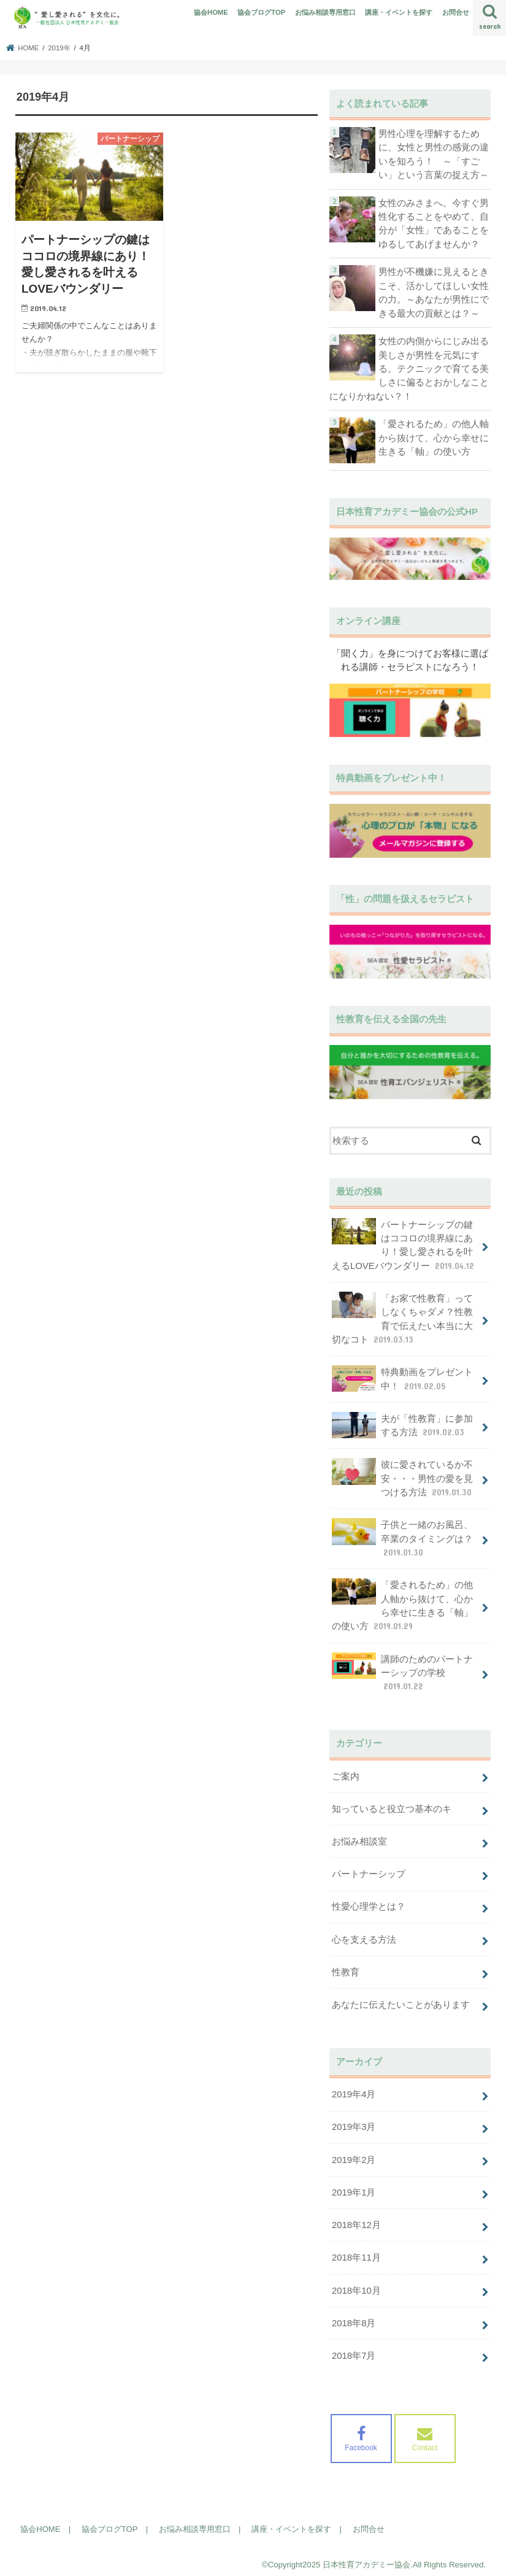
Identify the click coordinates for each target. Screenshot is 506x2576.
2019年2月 (353, 2153)
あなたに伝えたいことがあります (401, 1998)
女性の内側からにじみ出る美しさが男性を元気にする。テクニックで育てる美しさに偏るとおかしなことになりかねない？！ (409, 367)
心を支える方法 (364, 1934)
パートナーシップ (368, 1869)
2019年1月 (353, 2186)
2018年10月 (356, 2283)
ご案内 (345, 1771)
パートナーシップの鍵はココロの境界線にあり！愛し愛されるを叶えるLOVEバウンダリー (404, 1243)
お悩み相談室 (359, 1836)
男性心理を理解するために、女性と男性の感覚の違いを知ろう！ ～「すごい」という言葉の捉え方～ (433, 154)
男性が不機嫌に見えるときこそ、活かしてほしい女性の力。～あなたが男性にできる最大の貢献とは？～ (433, 291)
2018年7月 (353, 2348)
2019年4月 (353, 2088)
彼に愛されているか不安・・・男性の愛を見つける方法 (402, 1475)
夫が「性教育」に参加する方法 (402, 1422)
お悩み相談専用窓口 (325, 12)
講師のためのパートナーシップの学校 (402, 1668)
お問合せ (455, 12)
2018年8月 (353, 2315)
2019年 (59, 48)
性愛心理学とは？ (368, 1902)
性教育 (345, 1966)
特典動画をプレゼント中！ (402, 1376)
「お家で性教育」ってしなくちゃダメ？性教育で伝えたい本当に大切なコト (402, 1317)
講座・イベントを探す (398, 12)
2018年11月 (356, 2251)
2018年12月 (356, 2218)
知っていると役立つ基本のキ (391, 1804)
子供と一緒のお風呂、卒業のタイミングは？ (402, 1535)
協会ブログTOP (261, 12)
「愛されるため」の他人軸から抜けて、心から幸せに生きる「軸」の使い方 (433, 436)
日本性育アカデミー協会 (366, 2556)
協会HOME (211, 12)
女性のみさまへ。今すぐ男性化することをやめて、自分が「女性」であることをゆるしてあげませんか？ (433, 223)
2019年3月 (353, 2121)
